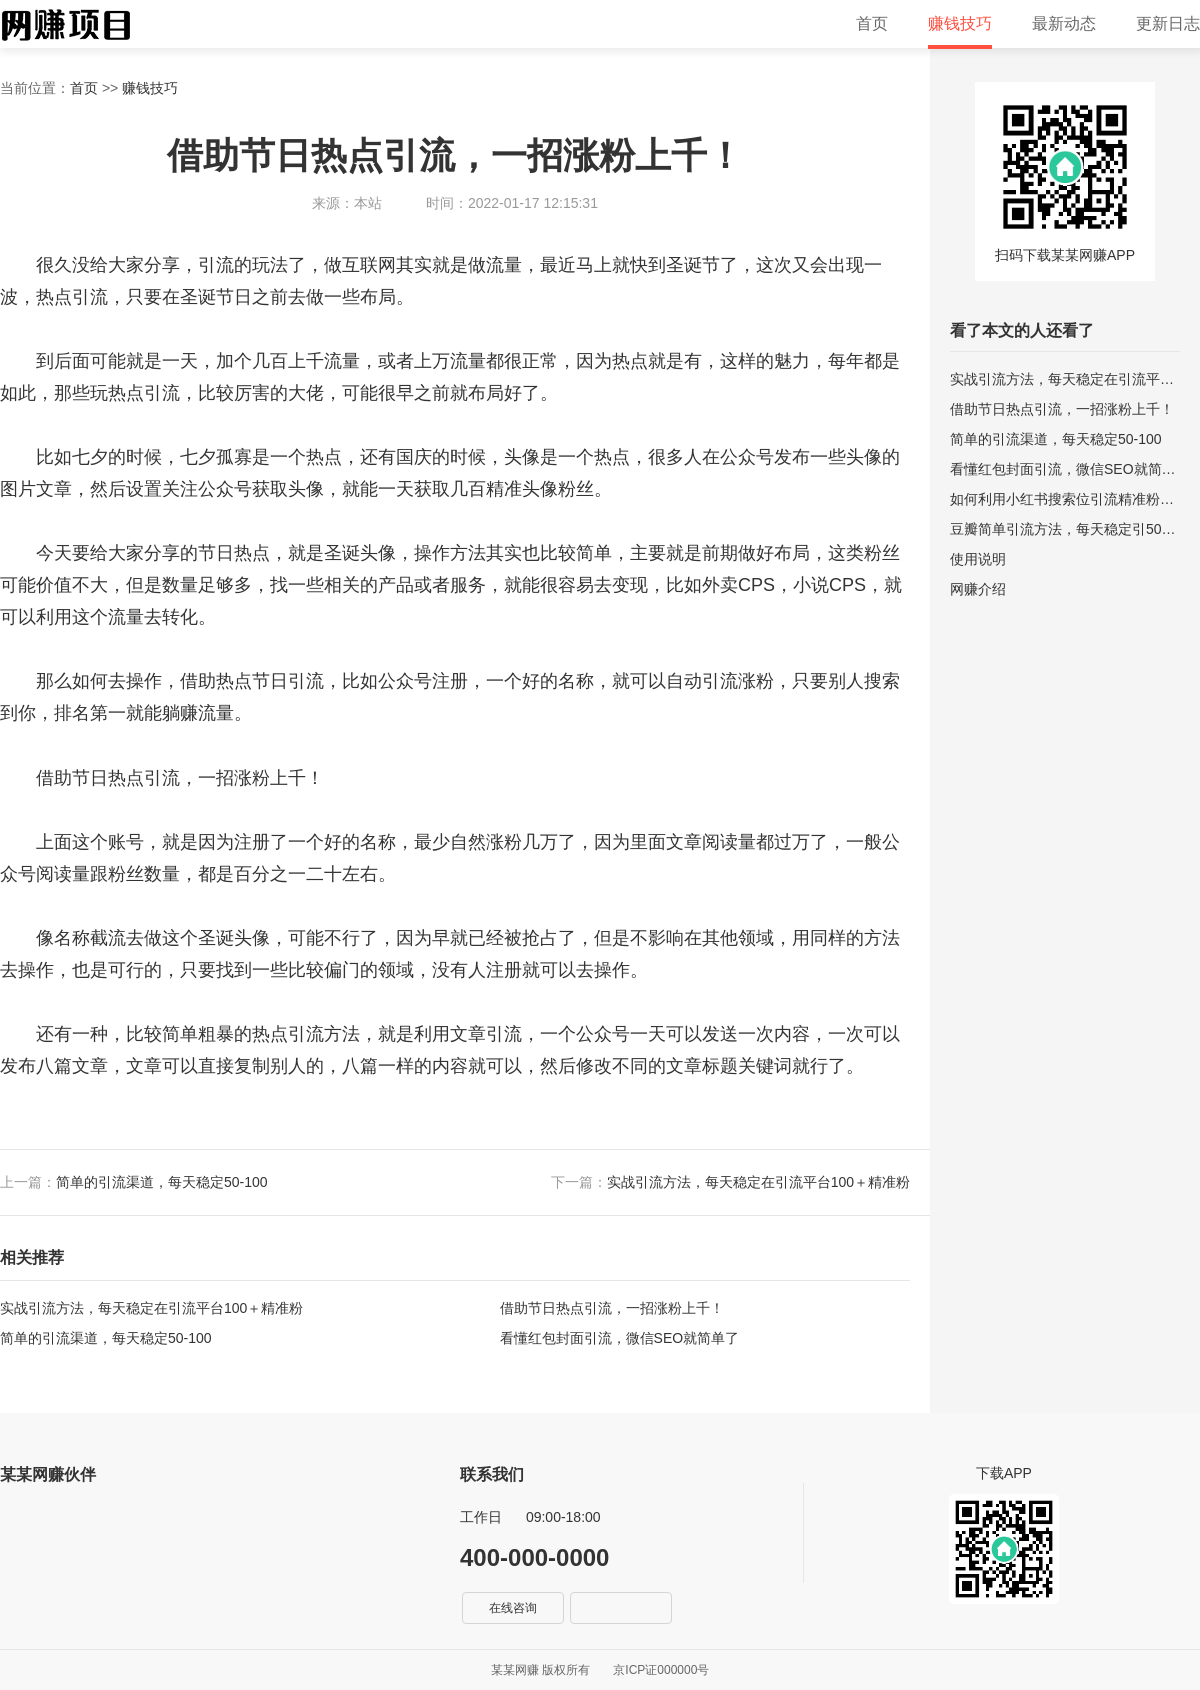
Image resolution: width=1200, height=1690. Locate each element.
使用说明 (978, 559)
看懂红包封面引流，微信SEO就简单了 (620, 1338)
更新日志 (1168, 23)
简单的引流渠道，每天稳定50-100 (162, 1182)
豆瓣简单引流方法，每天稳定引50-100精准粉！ (1065, 529)
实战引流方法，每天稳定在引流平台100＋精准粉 (758, 1182)
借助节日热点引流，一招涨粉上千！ (612, 1308)
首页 (872, 23)
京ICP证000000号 (661, 1670)
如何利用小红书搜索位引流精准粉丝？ (1065, 499)
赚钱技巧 (960, 23)
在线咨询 (513, 1608)
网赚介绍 (978, 589)
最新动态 (1064, 23)
